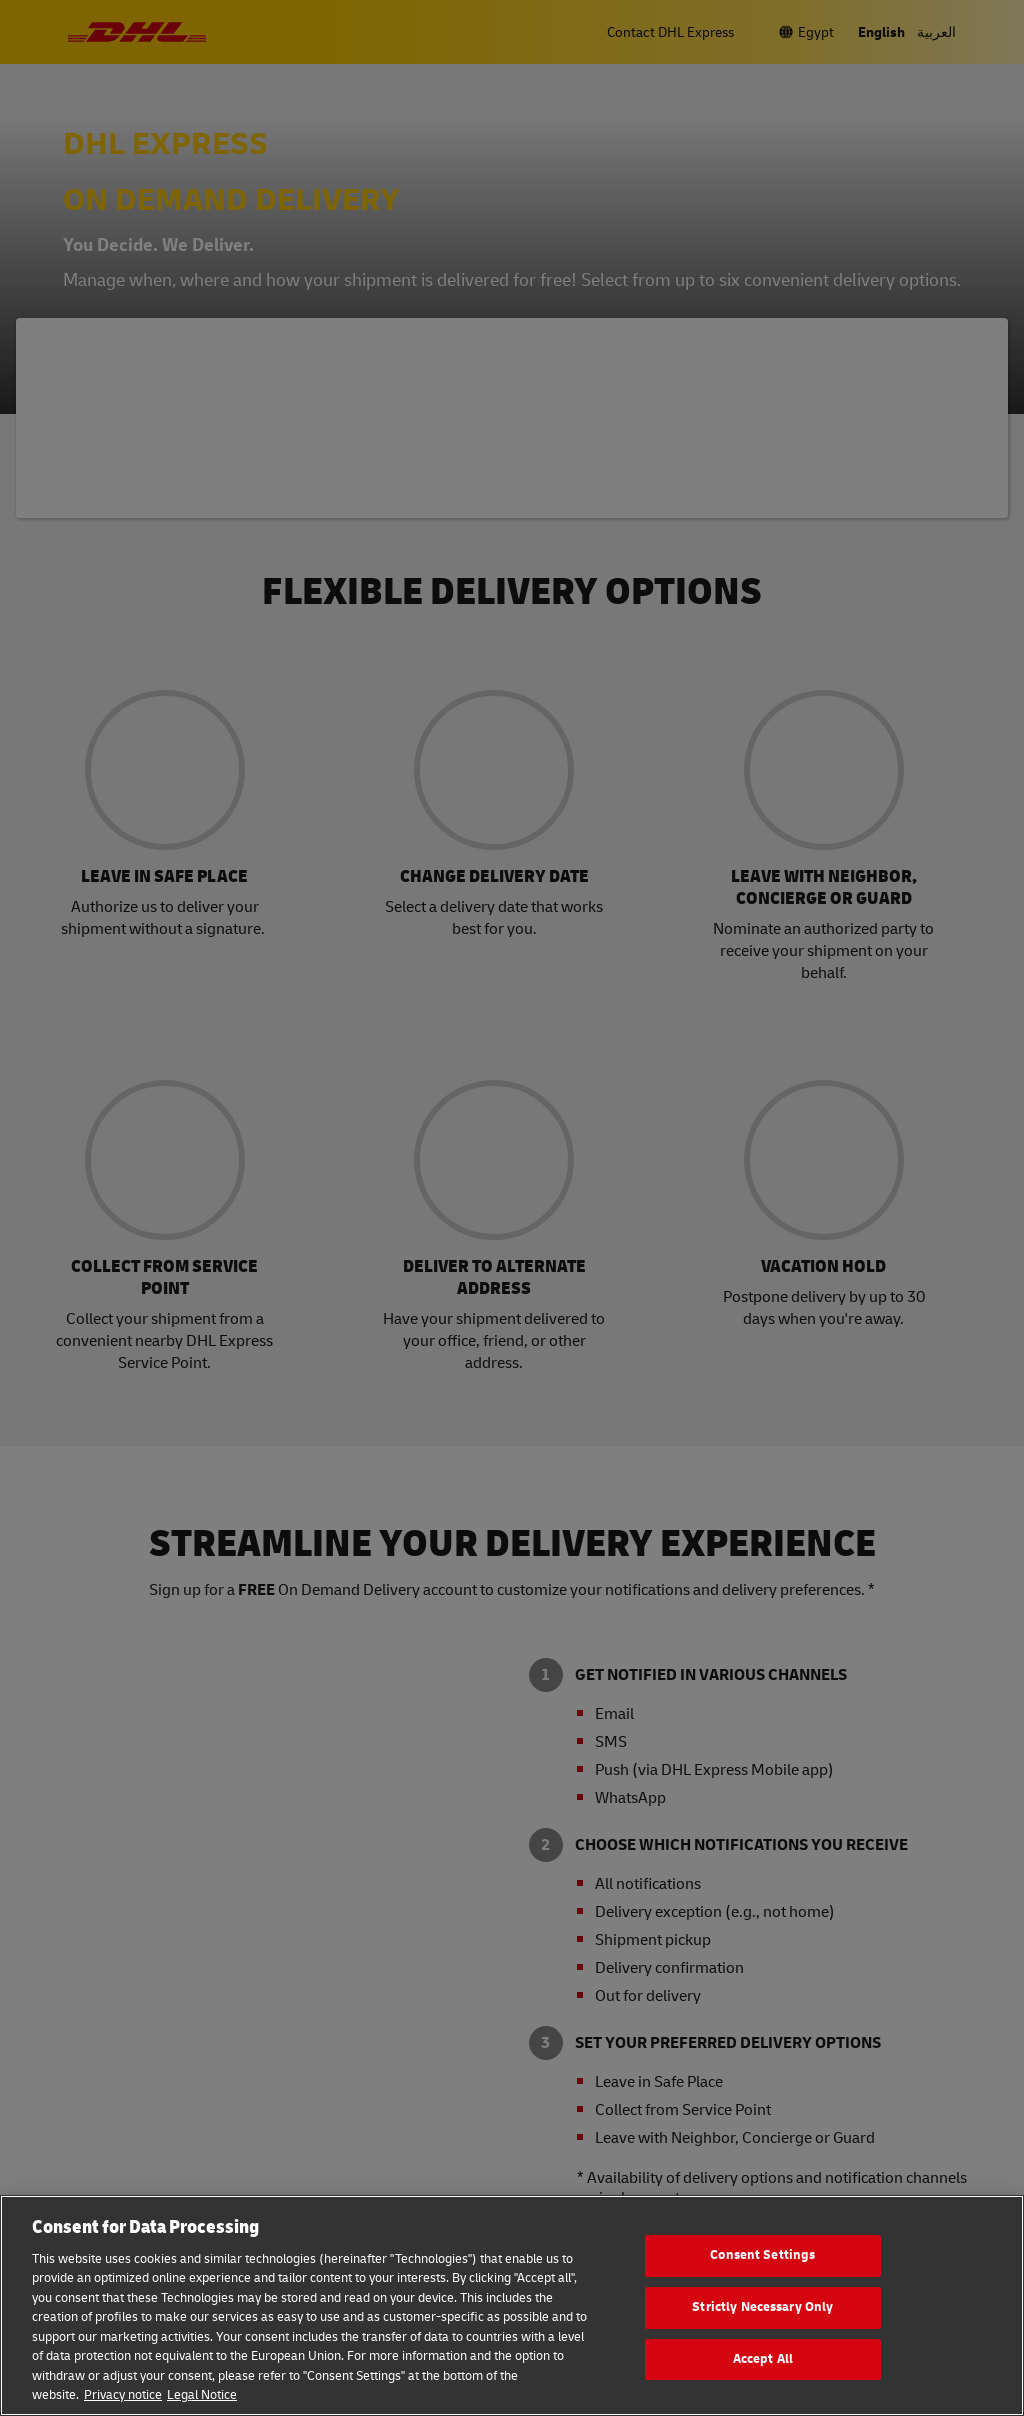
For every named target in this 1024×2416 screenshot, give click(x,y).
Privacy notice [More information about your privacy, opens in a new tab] (123, 2395)
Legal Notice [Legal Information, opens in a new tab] (202, 2395)
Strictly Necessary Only (762, 2307)
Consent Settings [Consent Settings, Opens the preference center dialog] (762, 2256)
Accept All (763, 2359)
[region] (512, 2305)
